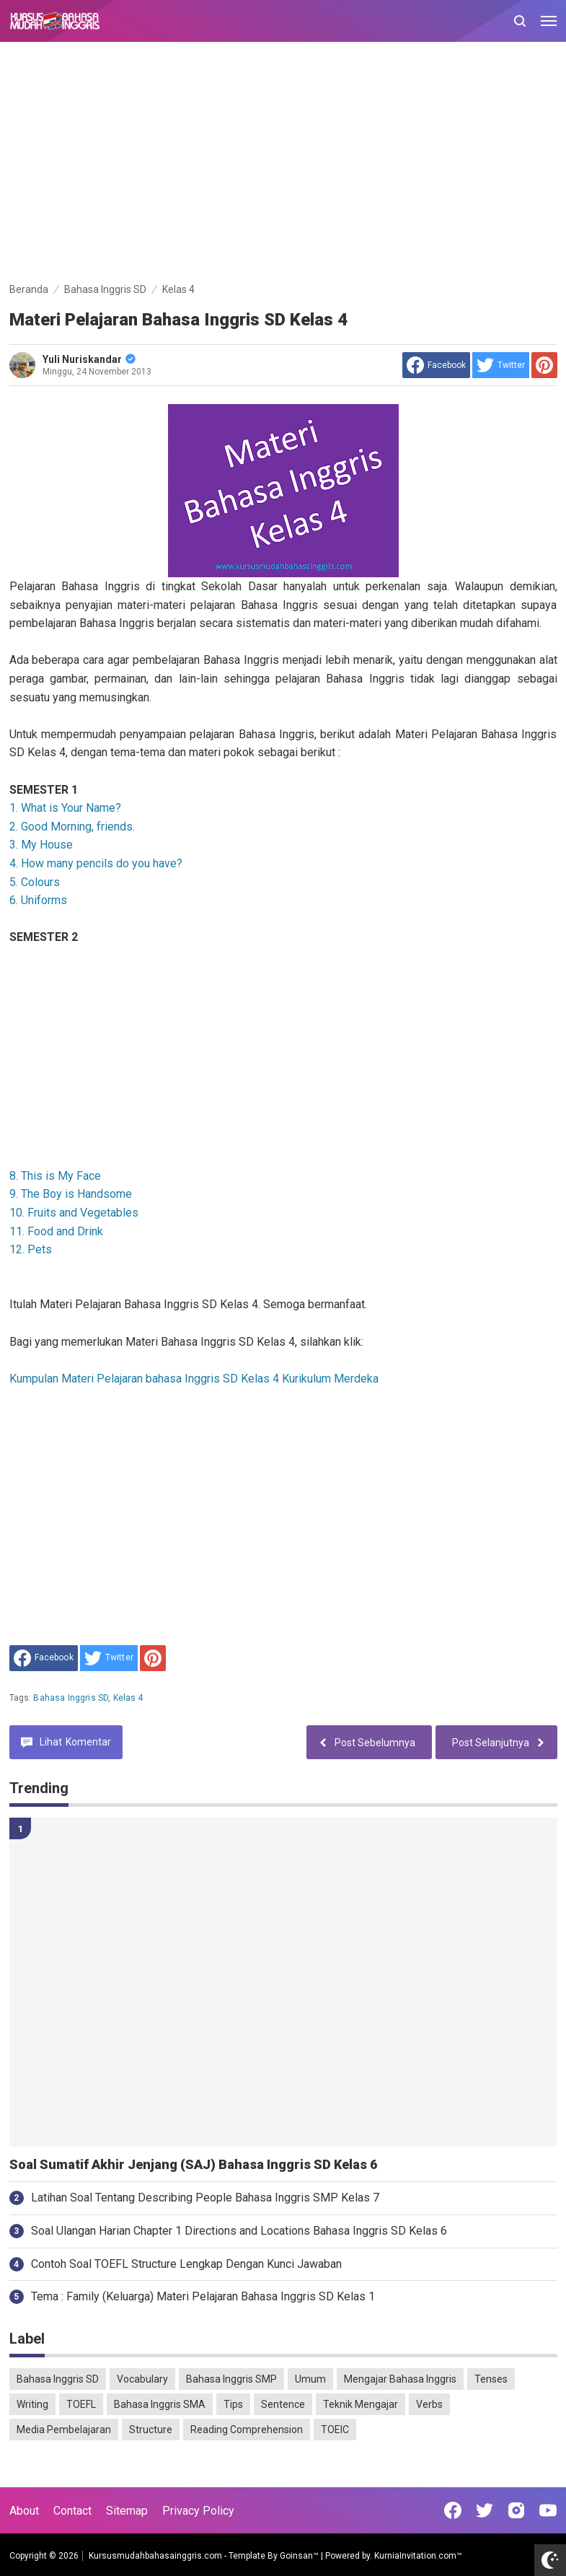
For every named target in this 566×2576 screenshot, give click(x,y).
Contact (72, 2511)
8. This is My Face (55, 1176)
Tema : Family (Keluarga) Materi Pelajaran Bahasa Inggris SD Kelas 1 (203, 2296)
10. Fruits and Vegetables (73, 1212)
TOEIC (335, 2429)
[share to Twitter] (500, 365)
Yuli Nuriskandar (89, 359)
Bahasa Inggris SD (70, 1698)
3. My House (41, 844)
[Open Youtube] (548, 2510)
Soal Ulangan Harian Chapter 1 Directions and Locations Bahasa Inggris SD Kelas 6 (239, 2231)
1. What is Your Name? (65, 808)
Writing (32, 2404)
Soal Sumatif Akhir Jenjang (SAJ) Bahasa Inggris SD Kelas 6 (193, 2164)
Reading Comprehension (246, 2429)
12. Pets (30, 1249)
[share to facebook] (436, 365)
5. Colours (34, 882)
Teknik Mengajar (360, 2404)
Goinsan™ (299, 2556)
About (24, 2511)
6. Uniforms (38, 900)
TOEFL (81, 2404)
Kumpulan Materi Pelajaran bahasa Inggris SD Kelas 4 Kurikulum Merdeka (194, 1378)
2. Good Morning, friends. (72, 826)
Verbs (429, 2404)
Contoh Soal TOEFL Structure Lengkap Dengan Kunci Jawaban (186, 2264)
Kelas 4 (128, 1698)
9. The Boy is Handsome (70, 1194)
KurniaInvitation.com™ (417, 2556)
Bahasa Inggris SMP (231, 2379)
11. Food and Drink (56, 1231)
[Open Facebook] (452, 2510)
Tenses (491, 2379)
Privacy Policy (198, 2511)
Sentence (283, 2404)
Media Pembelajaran (64, 2429)
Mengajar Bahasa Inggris (400, 2379)
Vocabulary (142, 2379)
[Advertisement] (283, 164)
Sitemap (127, 2511)
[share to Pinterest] (544, 365)
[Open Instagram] (516, 2510)
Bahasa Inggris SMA (159, 2404)
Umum (310, 2379)
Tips (233, 2404)
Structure (150, 2429)
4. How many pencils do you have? (95, 863)
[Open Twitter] (484, 2510)
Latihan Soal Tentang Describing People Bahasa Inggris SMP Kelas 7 (205, 2197)
